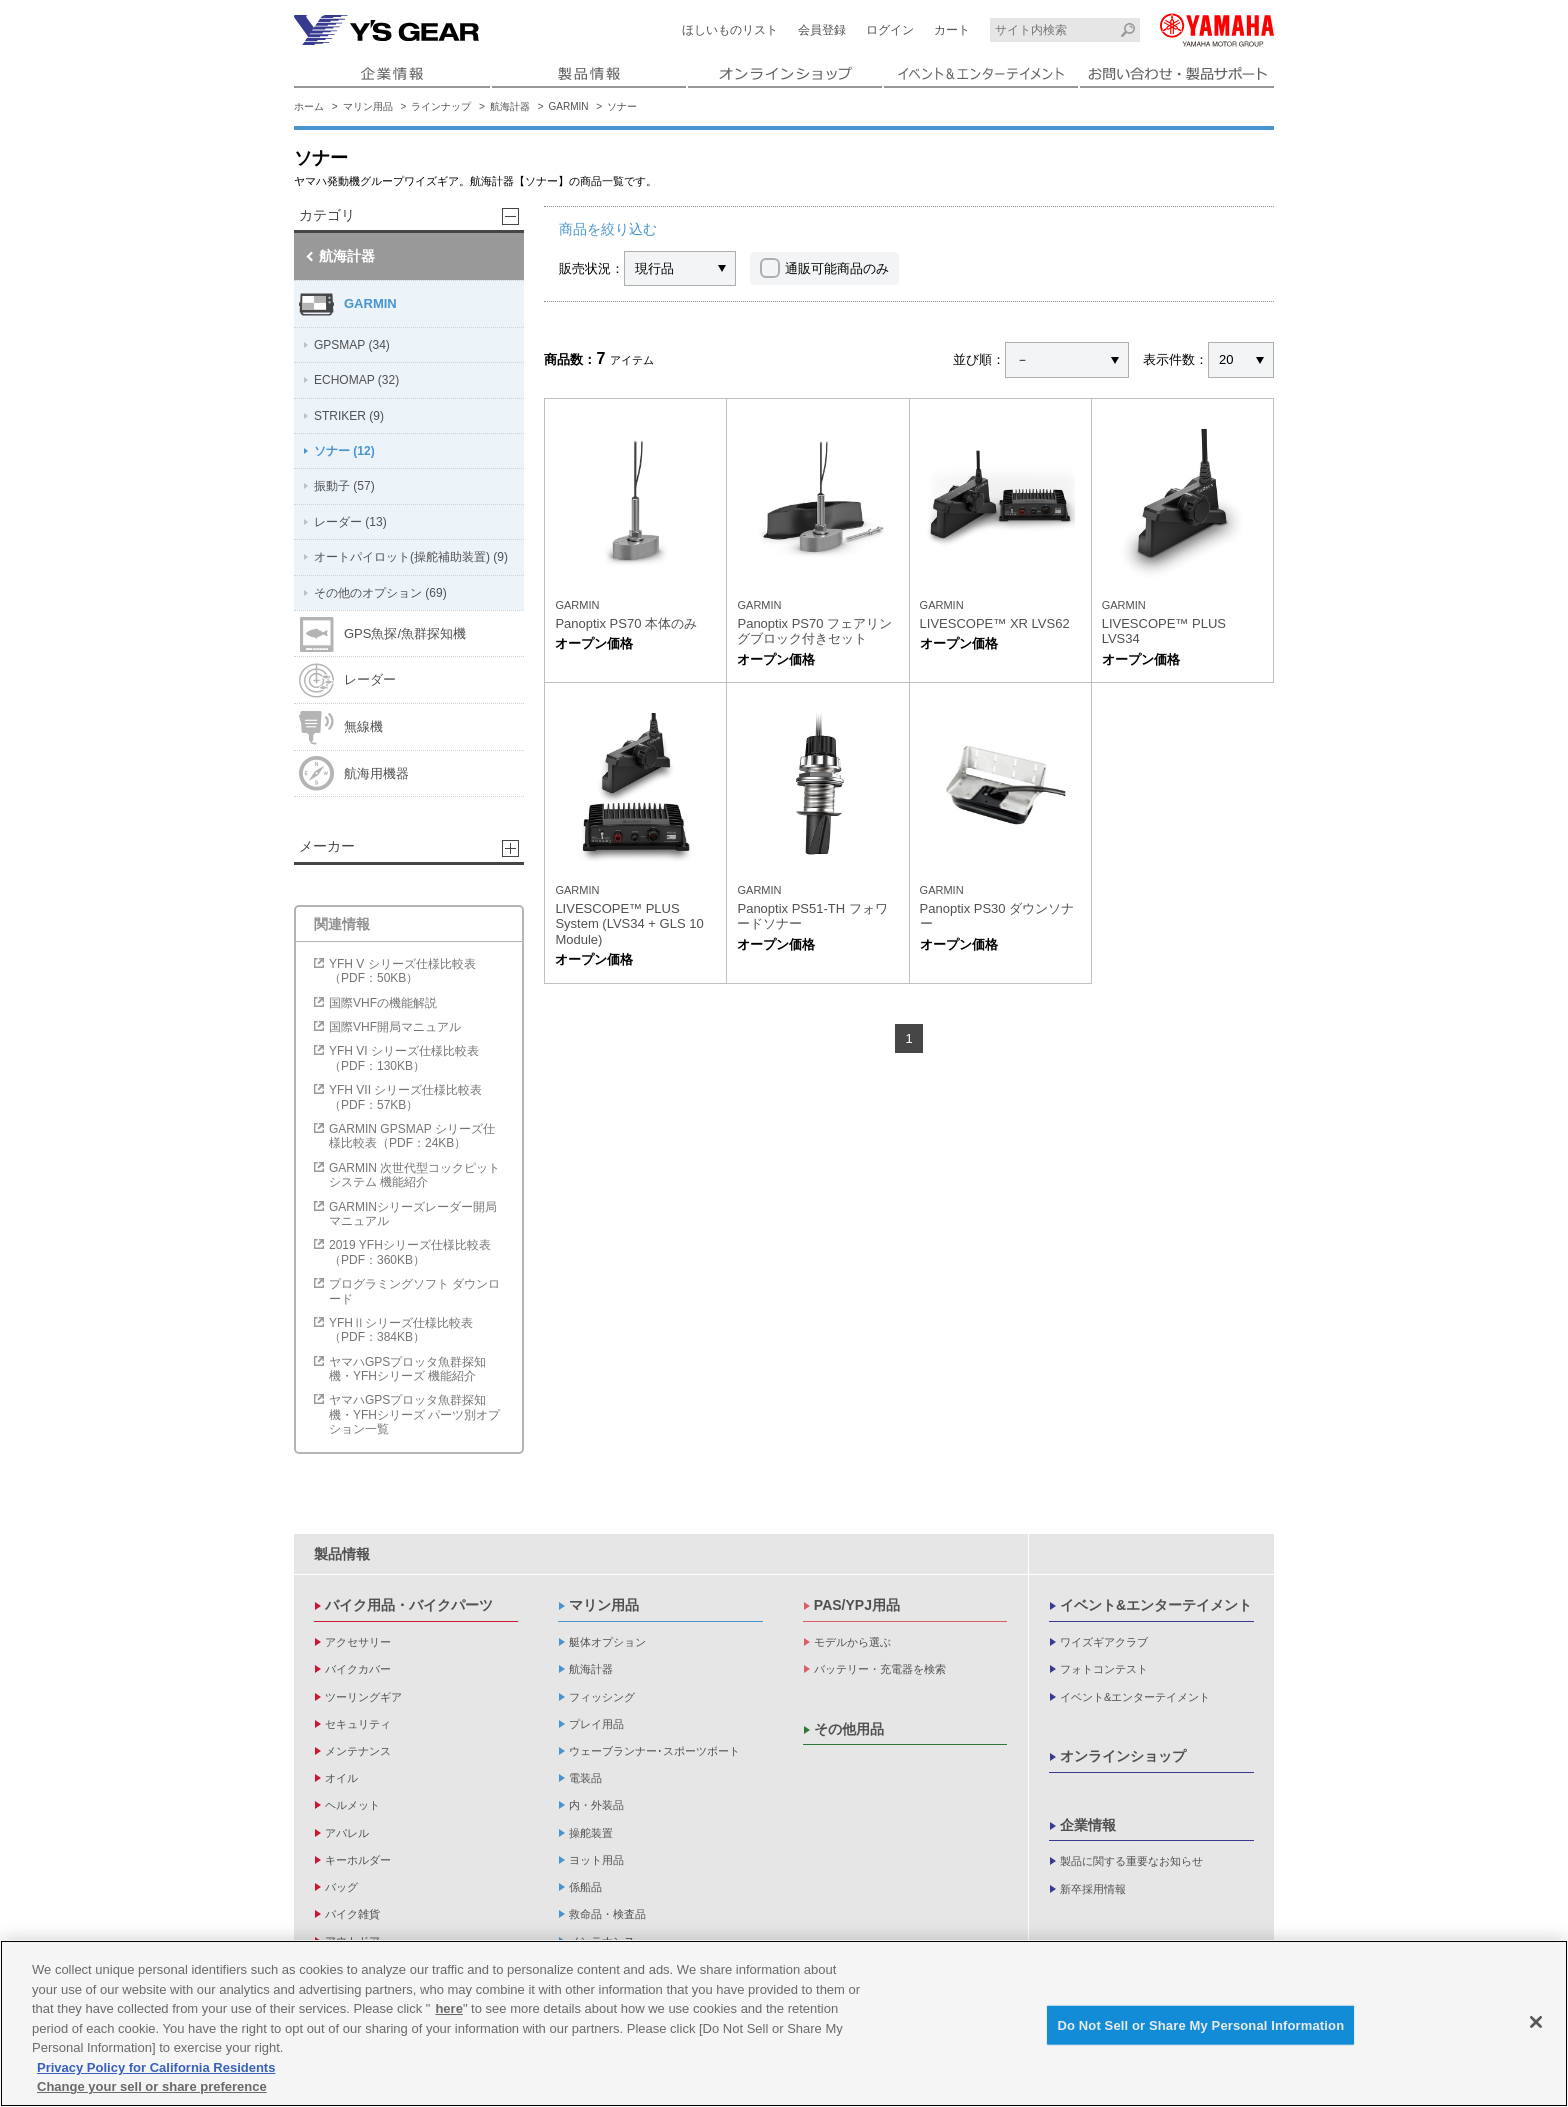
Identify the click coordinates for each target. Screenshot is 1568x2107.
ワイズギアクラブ (1104, 1642)
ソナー (622, 106)
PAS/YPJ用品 (857, 1605)
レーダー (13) (350, 522)
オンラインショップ (1123, 1756)
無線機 (341, 727)
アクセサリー (358, 1642)
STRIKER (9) (349, 416)
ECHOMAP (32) (356, 380)
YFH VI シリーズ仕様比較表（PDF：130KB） (404, 1058)
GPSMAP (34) (352, 345)
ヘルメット (352, 1805)
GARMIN (569, 106)
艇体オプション (607, 1642)
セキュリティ (358, 1724)
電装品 (585, 1778)
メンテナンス (358, 1751)
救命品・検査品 (607, 1914)
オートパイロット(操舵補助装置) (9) (411, 557)
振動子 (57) (344, 486)
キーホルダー (358, 1860)
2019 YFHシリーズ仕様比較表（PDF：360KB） (410, 1252)
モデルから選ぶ (852, 1642)
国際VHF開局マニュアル (395, 1027)
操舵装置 (591, 1833)
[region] (784, 2023)
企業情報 (1088, 1825)
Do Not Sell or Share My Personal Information (1200, 2024)
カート (952, 30)
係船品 (585, 1887)
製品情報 (342, 1554)
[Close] (1536, 2022)
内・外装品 (596, 1805)
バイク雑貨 (352, 1914)
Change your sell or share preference (152, 2086)
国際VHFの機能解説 (383, 1003)
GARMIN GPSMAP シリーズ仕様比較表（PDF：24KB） (412, 1136)
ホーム (309, 106)
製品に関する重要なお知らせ (1131, 1861)
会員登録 (822, 30)
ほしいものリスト (730, 30)
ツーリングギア (363, 1697)
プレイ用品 (596, 1724)
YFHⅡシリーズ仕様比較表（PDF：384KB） (401, 1330)
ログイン (890, 30)
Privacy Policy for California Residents (156, 2067)
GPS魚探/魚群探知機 (382, 634)
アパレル (347, 1833)
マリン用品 (368, 106)
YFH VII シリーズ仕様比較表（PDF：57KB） (405, 1097)
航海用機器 (354, 773)
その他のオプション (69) (380, 593)
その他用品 (849, 1729)
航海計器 (510, 106)
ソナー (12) (344, 451)
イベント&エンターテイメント (1156, 1605)
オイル (341, 1778)
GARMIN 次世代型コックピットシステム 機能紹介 (414, 1175)
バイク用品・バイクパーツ (409, 1605)
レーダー (347, 680)
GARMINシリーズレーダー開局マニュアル (413, 1214)
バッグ (341, 1887)
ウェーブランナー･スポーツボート (654, 1751)
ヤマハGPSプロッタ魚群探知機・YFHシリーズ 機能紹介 (407, 1369)
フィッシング (602, 1697)
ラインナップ (441, 106)
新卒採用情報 (1093, 1889)
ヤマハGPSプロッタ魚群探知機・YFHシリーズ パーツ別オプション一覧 (414, 1414)
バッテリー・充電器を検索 (880, 1669)
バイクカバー (358, 1669)
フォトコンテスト (1104, 1669)
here (448, 2008)
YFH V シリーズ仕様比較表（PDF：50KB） (402, 971)
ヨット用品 (596, 1860)
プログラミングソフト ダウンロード (414, 1291)
